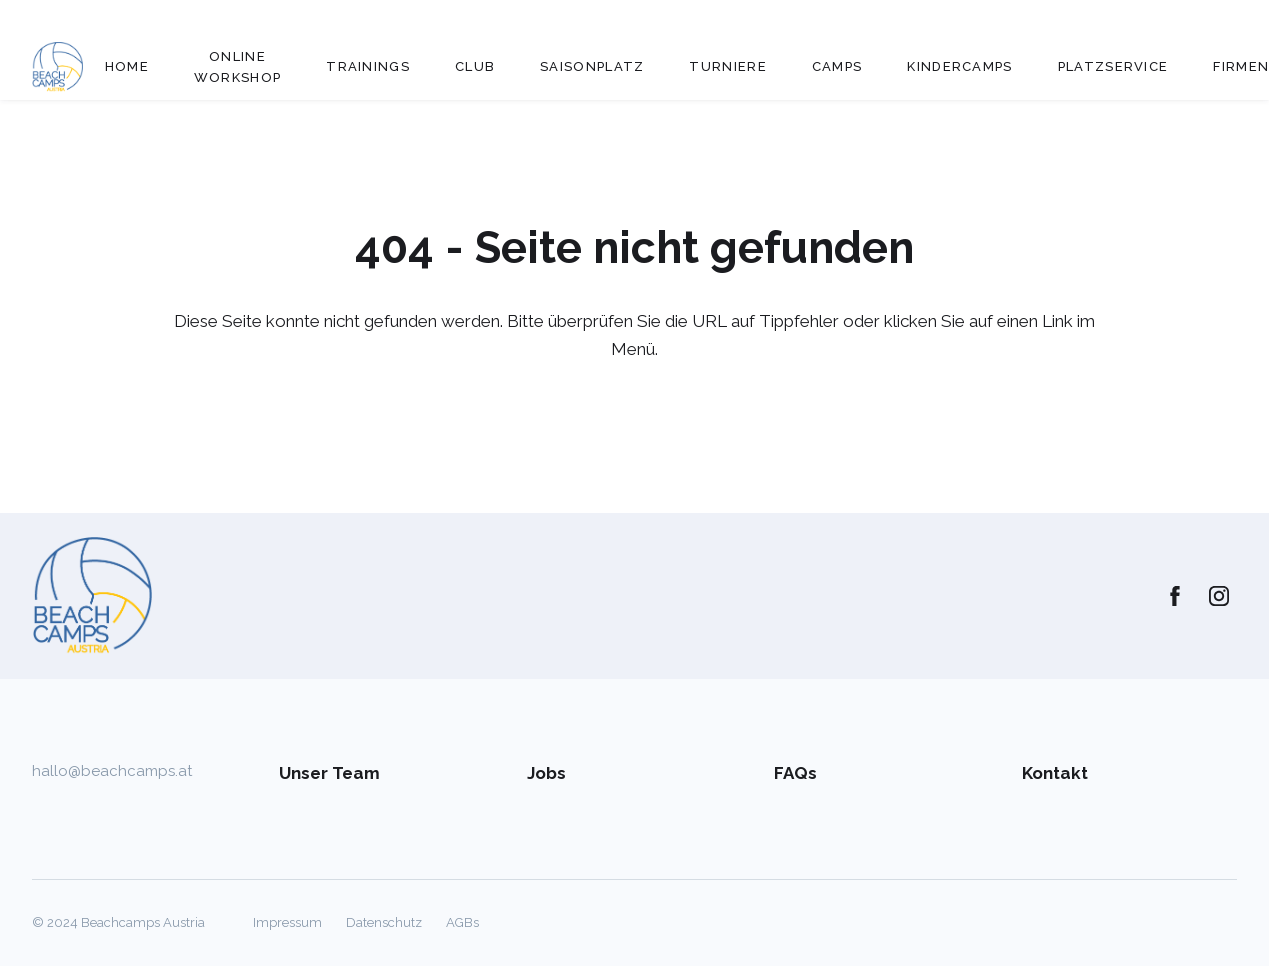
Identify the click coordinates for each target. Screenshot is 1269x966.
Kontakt (1055, 773)
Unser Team (329, 773)
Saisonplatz (592, 66)
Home (127, 66)
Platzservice (1113, 66)
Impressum (287, 922)
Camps (837, 66)
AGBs (462, 922)
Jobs (546, 773)
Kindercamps (959, 66)
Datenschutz (384, 922)
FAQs (795, 773)
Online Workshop (237, 67)
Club (475, 66)
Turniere (727, 66)
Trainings (368, 66)
